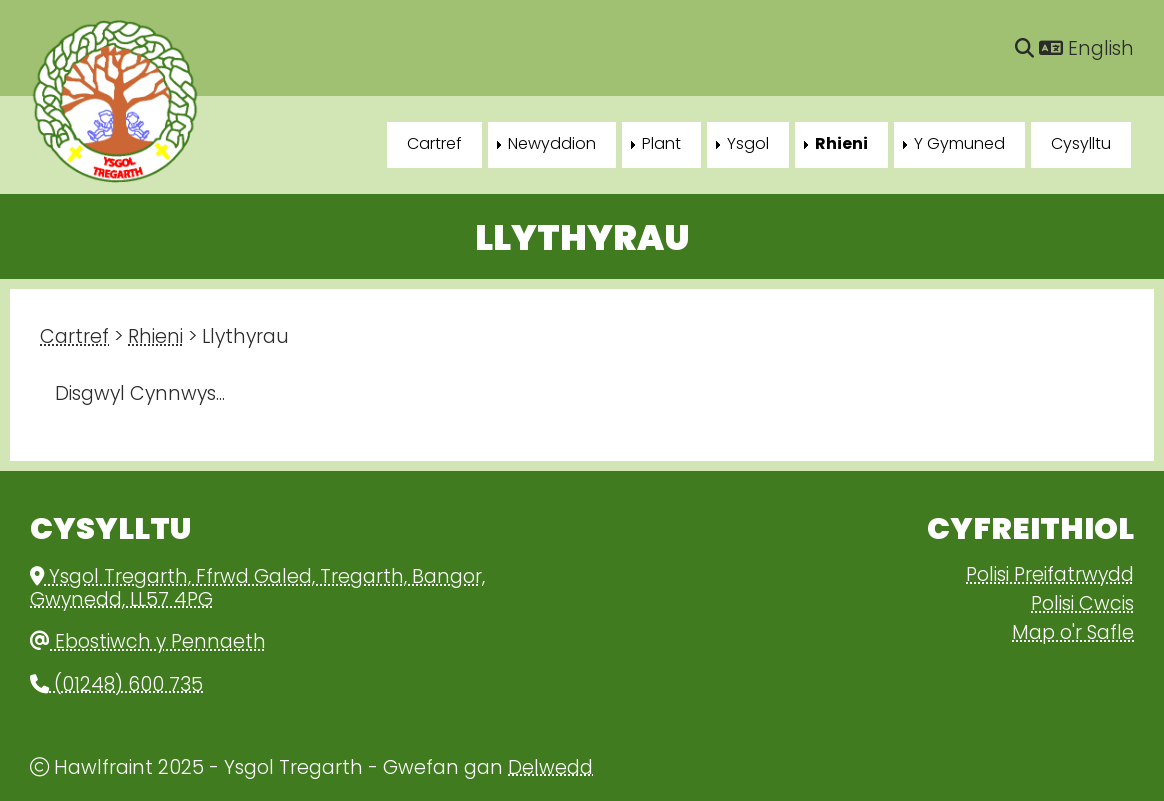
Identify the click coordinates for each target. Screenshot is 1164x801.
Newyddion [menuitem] (552, 145)
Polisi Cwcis (1082, 605)
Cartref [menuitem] (434, 145)
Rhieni (155, 338)
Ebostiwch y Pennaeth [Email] (148, 643)
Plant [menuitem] (661, 145)
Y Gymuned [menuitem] (959, 145)
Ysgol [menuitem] (748, 145)
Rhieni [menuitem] (841, 145)
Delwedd (550, 769)
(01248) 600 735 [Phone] (116, 686)
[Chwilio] (1024, 50)
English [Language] (1086, 50)
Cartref (74, 338)
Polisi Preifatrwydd (1050, 576)
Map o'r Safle (1073, 634)
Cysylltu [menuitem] (1081, 145)
